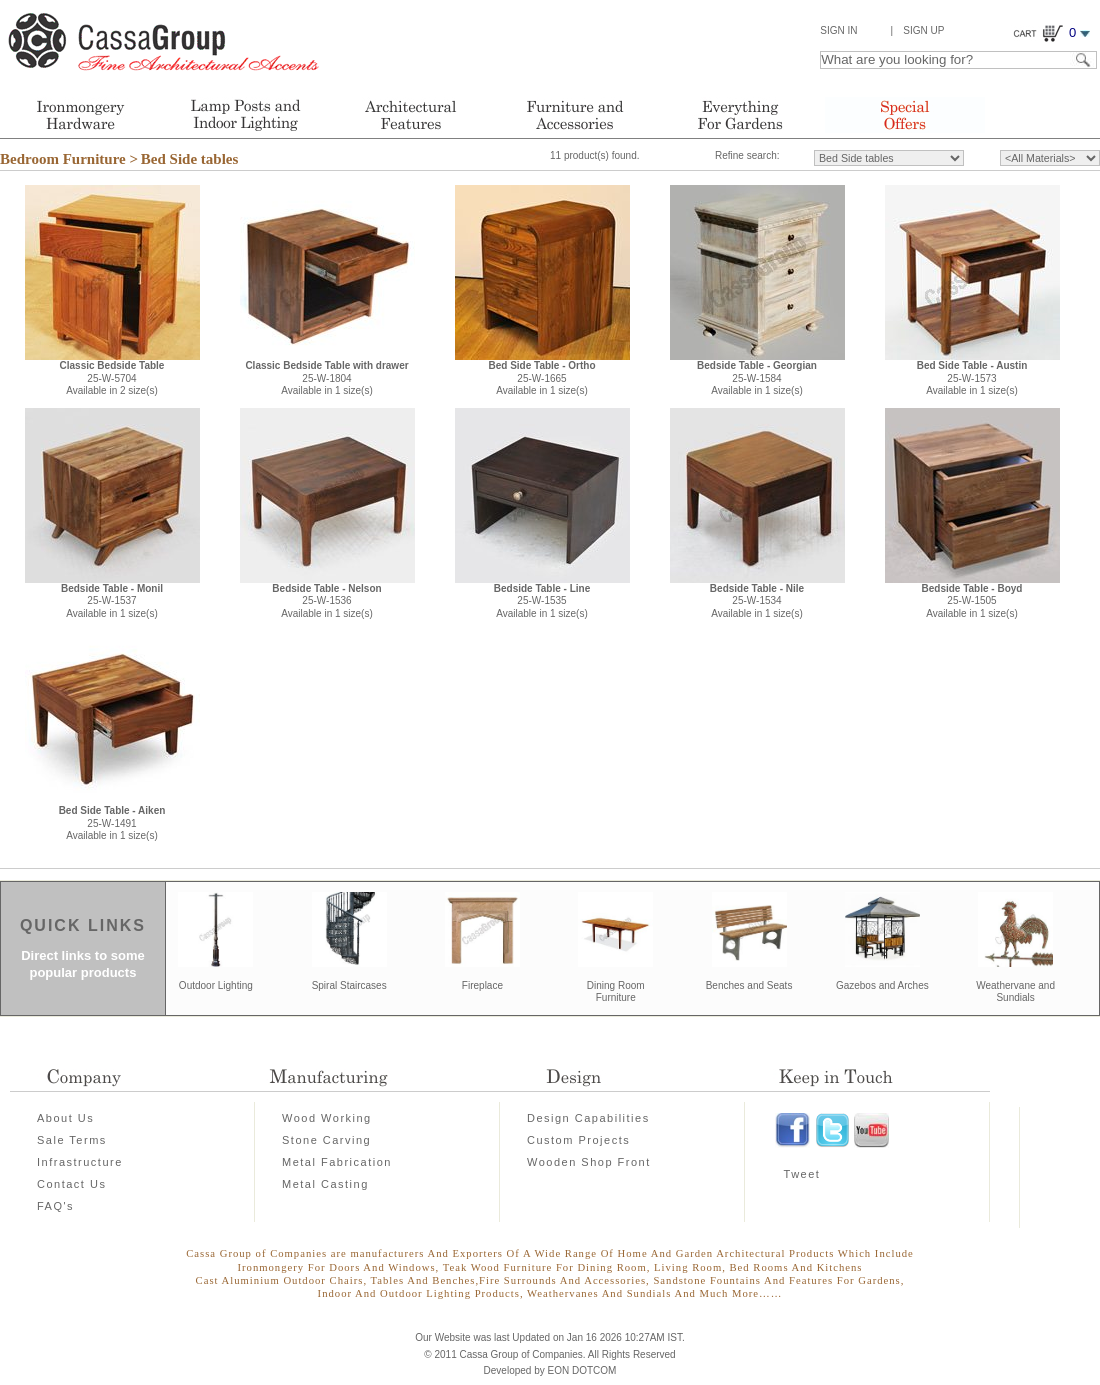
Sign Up (923, 30)
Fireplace (482, 985)
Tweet (802, 1174)
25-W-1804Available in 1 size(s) (326, 378)
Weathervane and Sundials (1015, 992)
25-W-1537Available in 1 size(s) (112, 601)
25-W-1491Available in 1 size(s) (112, 823)
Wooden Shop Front (589, 1162)
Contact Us (71, 1184)
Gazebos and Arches (882, 985)
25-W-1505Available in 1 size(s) (972, 601)
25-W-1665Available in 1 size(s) (541, 378)
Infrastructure (80, 1162)
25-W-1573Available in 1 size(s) (972, 378)
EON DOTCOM (582, 1370)
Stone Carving (326, 1140)
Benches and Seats (749, 985)
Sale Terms (72, 1140)
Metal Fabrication (337, 1162)
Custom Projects (578, 1140)
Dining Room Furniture (616, 992)
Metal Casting (325, 1184)
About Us (65, 1118)
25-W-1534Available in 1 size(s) (757, 601)
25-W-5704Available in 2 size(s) (112, 378)
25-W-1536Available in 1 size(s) (326, 601)
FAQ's (55, 1206)
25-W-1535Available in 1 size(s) (542, 601)
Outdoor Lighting (216, 985)
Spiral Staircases (349, 985)
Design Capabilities (588, 1118)
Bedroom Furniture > (69, 159)
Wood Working (327, 1118)
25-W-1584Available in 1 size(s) (757, 378)
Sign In (838, 30)
